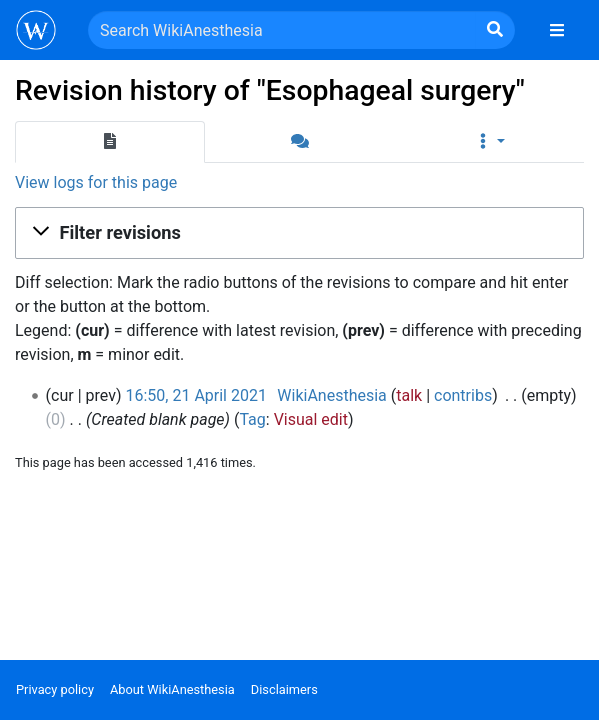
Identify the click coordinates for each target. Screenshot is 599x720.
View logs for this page (96, 182)
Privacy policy (55, 689)
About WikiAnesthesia (172, 689)
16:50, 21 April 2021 (195, 395)
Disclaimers (284, 689)
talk (409, 395)
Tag (252, 419)
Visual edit (311, 419)
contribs (463, 395)
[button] (489, 142)
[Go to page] (495, 30)
